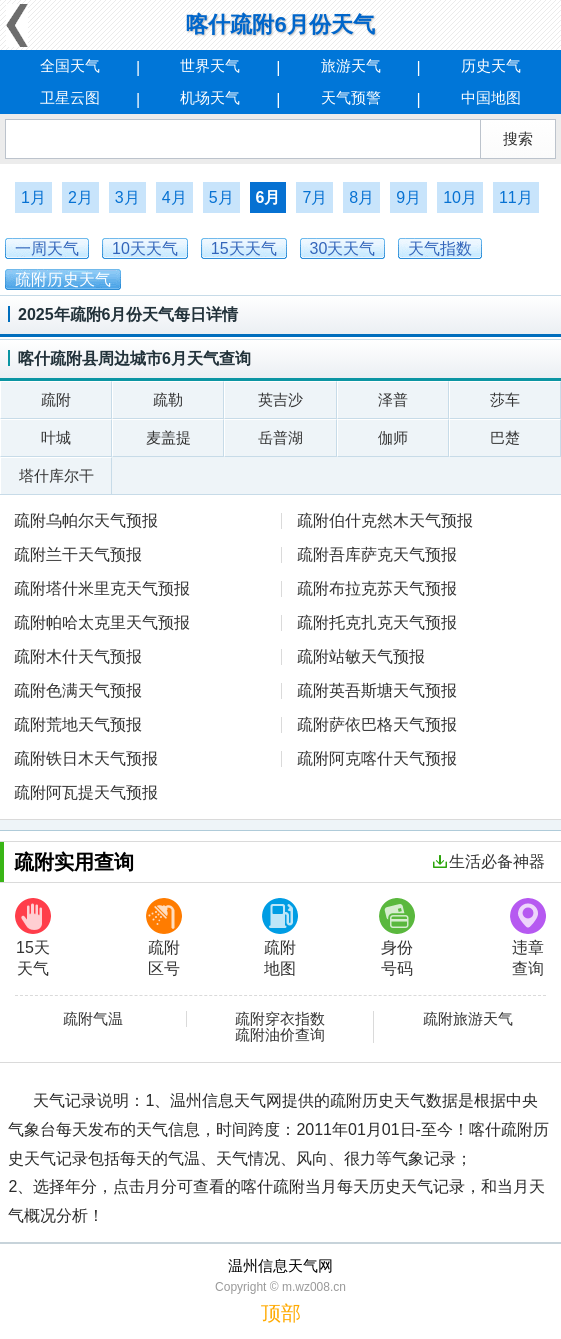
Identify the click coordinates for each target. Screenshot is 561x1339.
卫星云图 (70, 97)
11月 (516, 197)
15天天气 (33, 937)
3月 (127, 197)
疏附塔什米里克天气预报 (102, 588)
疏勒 (168, 399)
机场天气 (210, 97)
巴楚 (505, 437)
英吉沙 (280, 399)
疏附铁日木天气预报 (86, 758)
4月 (174, 197)
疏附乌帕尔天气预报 (86, 520)
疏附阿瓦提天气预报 (86, 792)
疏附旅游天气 (468, 1019)
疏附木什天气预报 (78, 656)
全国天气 (70, 65)
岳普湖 (280, 437)
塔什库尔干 (56, 475)
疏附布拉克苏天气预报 (377, 588)
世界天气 (210, 65)
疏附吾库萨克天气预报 (377, 554)
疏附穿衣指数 (280, 1019)
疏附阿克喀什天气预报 (377, 758)
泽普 (393, 399)
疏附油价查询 (280, 1035)
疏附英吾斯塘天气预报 (377, 690)
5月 (221, 197)
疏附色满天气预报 (78, 690)
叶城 (56, 437)
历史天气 (491, 65)
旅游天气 (351, 65)
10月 (460, 197)
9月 (408, 197)
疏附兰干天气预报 (78, 554)
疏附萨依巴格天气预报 (377, 724)
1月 (33, 197)
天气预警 (351, 97)
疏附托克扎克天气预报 (377, 622)
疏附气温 (93, 1019)
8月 (361, 197)
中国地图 (491, 97)
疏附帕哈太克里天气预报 (102, 622)
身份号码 (397, 937)
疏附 (56, 399)
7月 (314, 197)
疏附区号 (164, 937)
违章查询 (528, 937)
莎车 (505, 399)
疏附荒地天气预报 (78, 724)
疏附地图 (280, 937)
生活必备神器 (489, 861)
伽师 (393, 437)
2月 (80, 197)
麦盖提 (168, 437)
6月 (268, 197)
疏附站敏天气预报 (361, 656)
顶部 (281, 1313)
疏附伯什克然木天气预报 (385, 520)
